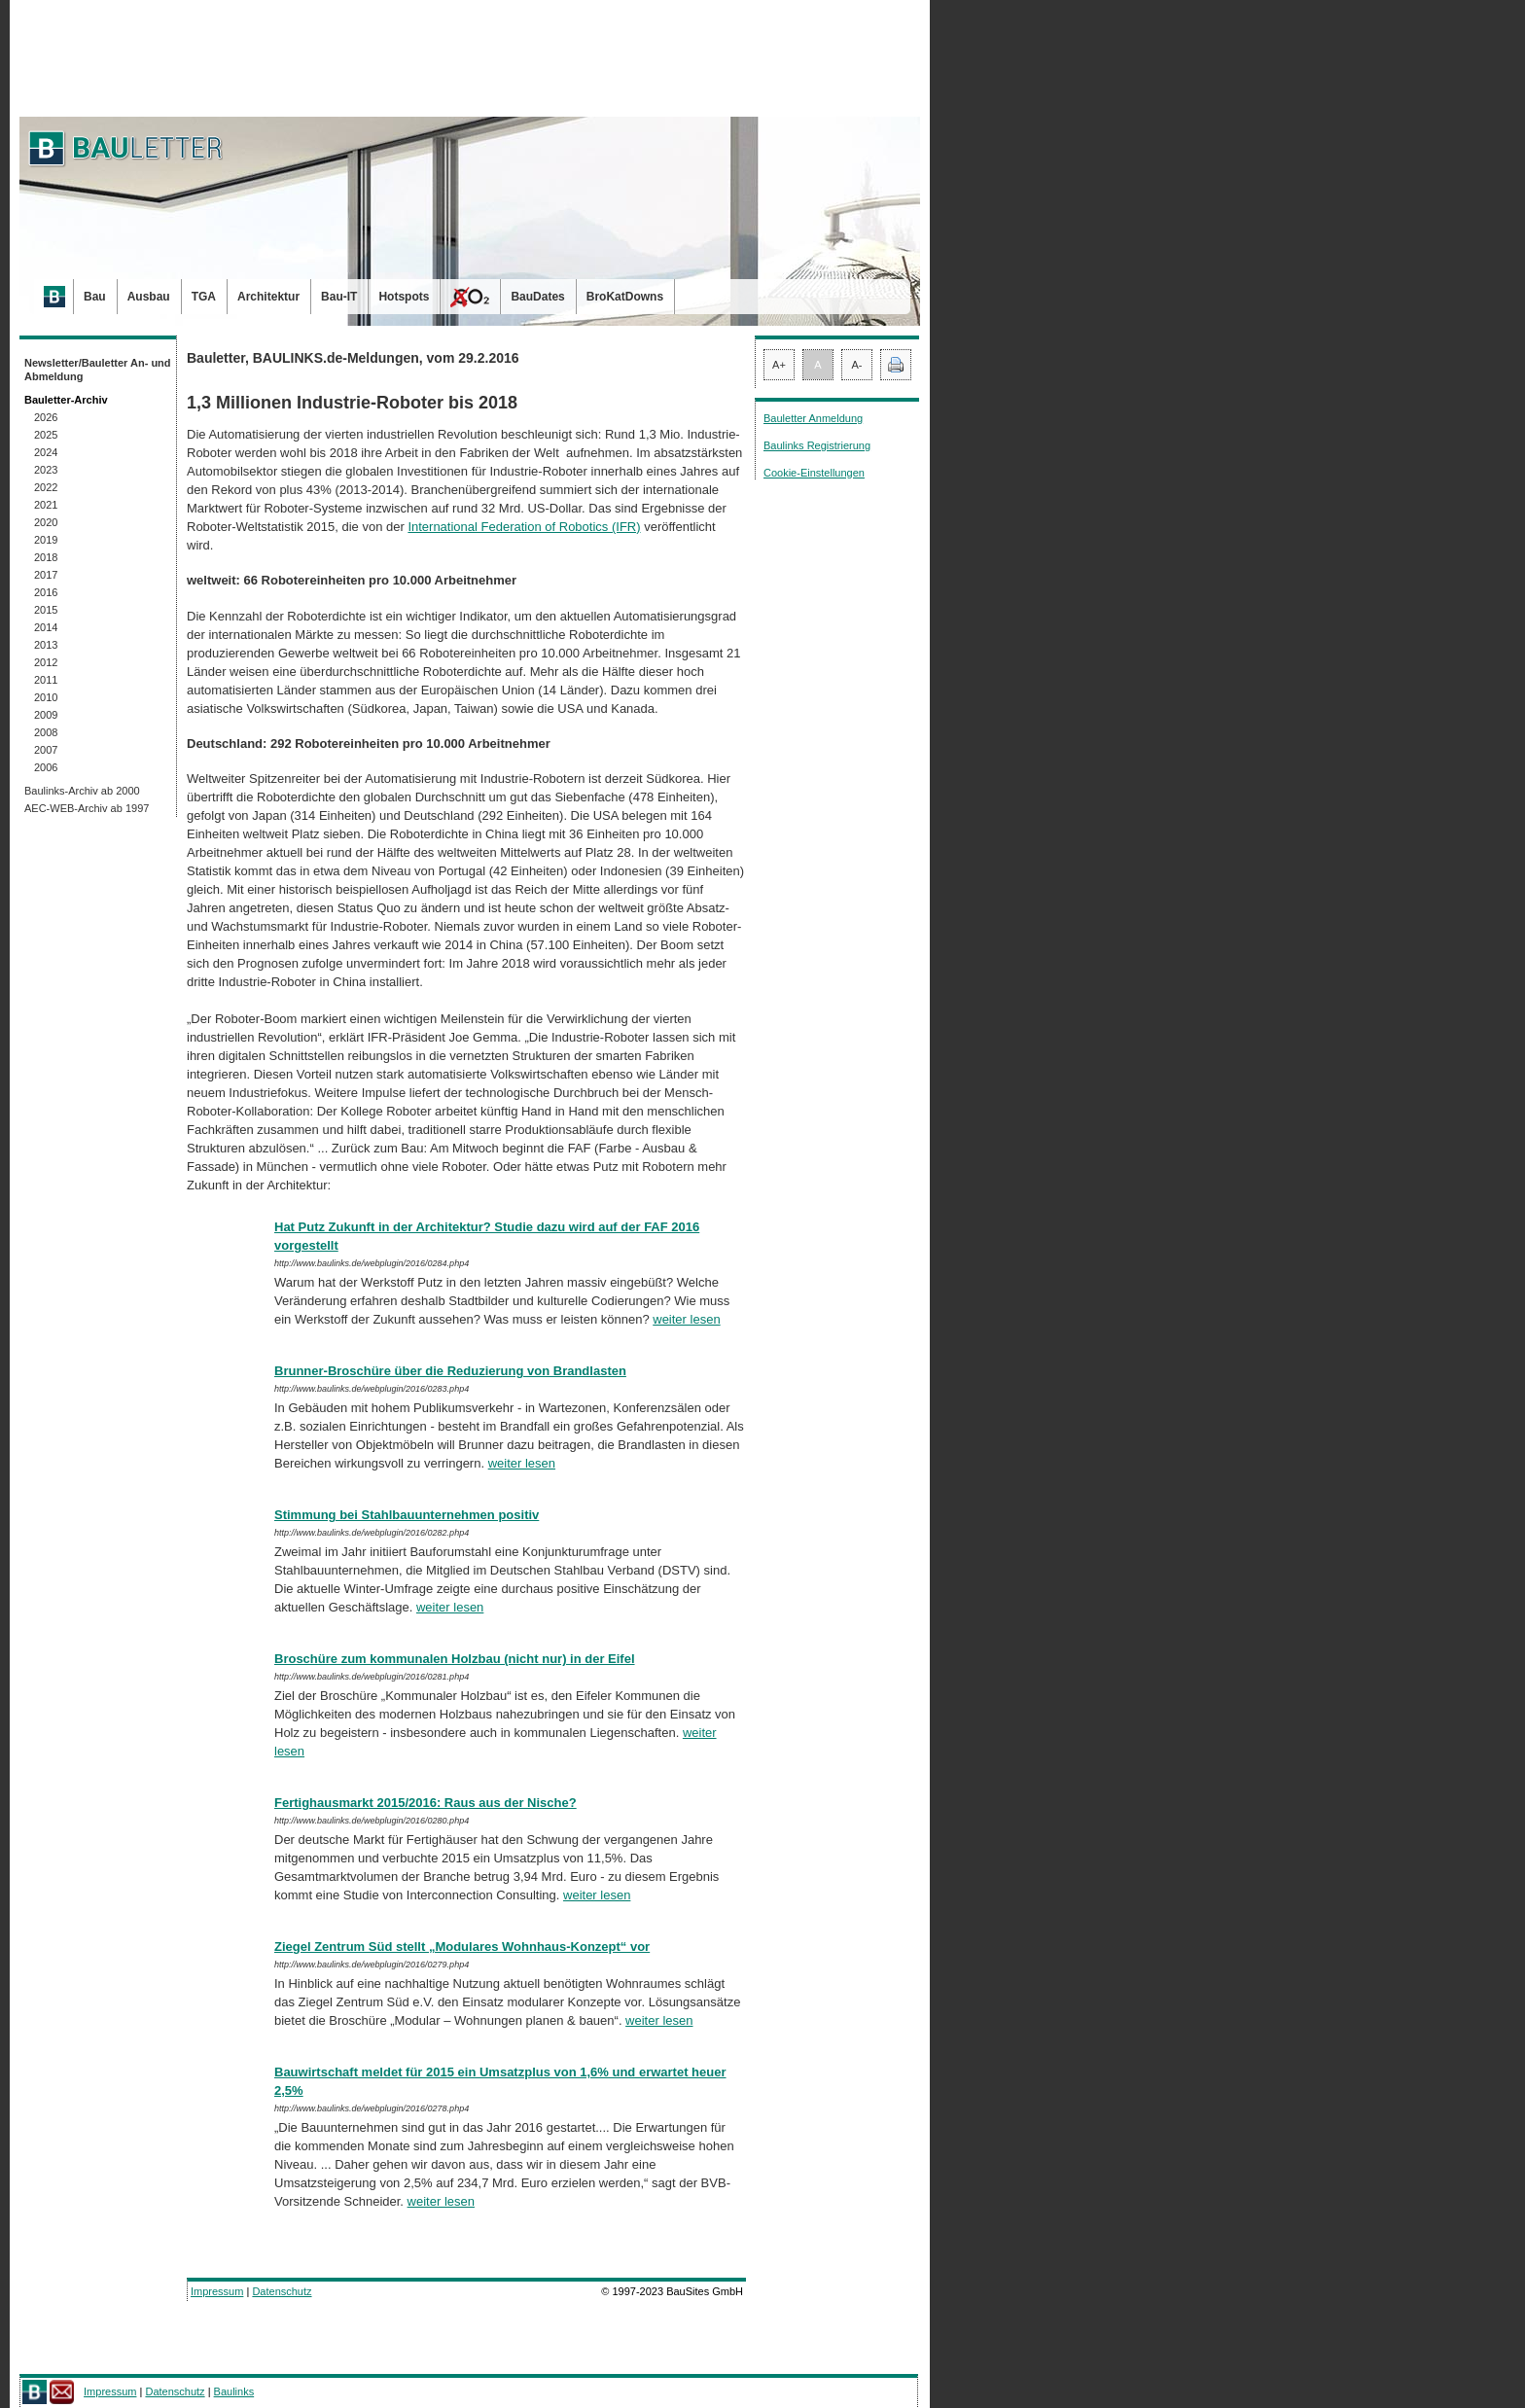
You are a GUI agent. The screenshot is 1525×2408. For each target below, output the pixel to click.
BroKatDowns (624, 296)
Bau (95, 296)
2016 (45, 592)
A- (857, 365)
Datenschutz (281, 2291)
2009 (45, 715)
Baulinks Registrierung (816, 445)
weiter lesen (686, 1319)
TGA (204, 296)
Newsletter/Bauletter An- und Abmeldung (97, 369)
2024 (45, 452)
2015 (45, 610)
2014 (45, 627)
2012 (45, 662)
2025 (45, 435)
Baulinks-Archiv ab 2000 (82, 791)
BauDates (537, 296)
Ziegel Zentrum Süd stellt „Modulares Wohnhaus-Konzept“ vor (462, 1946)
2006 (45, 767)
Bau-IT (339, 296)
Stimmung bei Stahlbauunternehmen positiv (406, 1514)
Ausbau (148, 296)
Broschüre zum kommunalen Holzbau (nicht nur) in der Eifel (454, 1658)
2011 (45, 680)
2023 (45, 470)
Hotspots (403, 296)
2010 (45, 697)
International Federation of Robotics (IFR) (524, 526)
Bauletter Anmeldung (813, 418)
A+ (779, 365)
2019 (45, 540)
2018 (45, 557)
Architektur (268, 296)
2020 (45, 522)
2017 (45, 575)
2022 (45, 487)
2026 (45, 417)
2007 (45, 750)
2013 (45, 645)
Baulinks (234, 2391)
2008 (45, 732)
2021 (45, 505)
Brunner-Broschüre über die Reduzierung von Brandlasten (450, 1370)
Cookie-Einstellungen (814, 472)
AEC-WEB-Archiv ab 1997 (86, 808)
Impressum (217, 2291)
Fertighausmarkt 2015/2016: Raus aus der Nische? (425, 1802)
